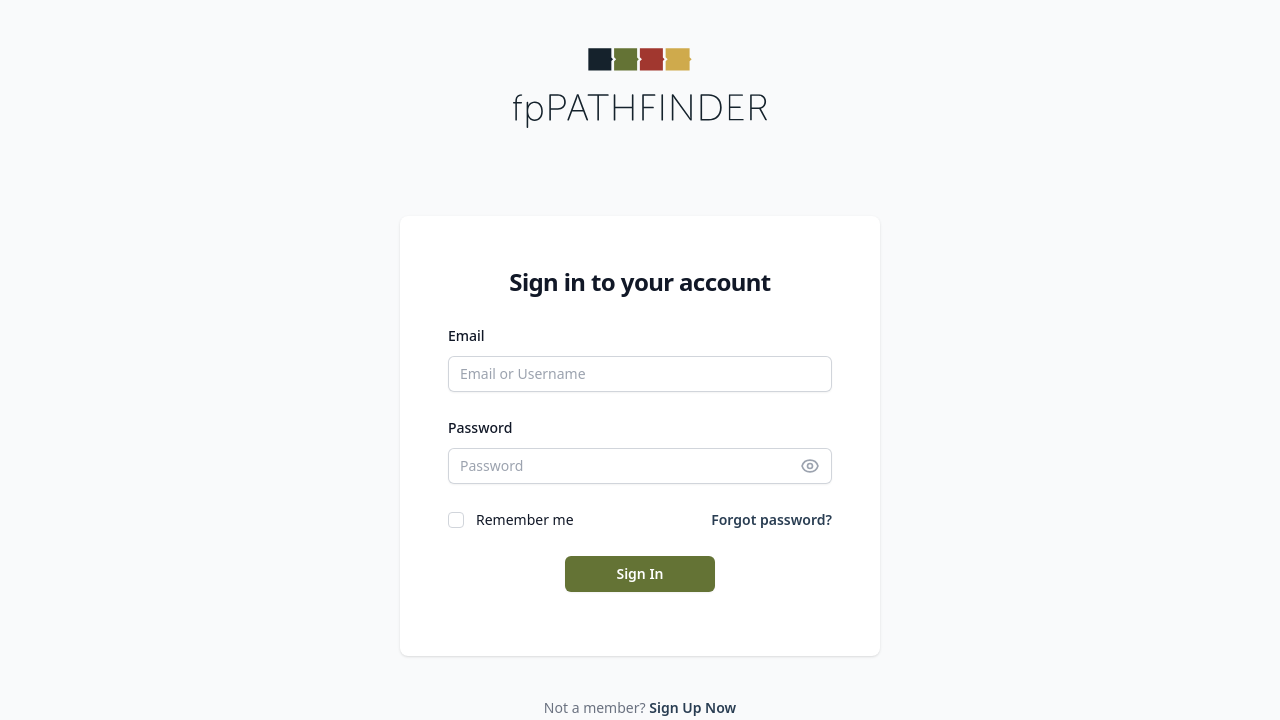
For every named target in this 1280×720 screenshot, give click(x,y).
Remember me (525, 519)
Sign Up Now (692, 707)
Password (480, 427)
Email (466, 335)
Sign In (639, 573)
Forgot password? (771, 519)
